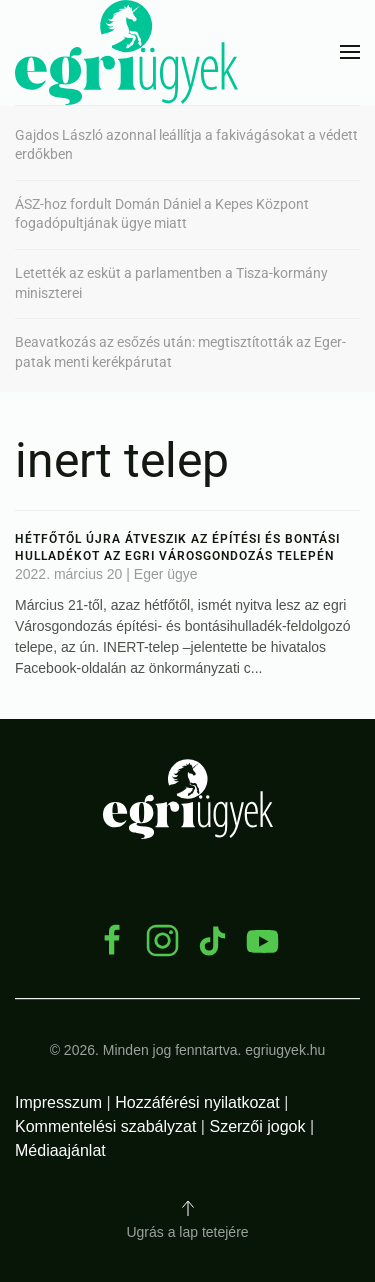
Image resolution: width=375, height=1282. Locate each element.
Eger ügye (166, 574)
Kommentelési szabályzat (105, 1126)
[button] (350, 52)
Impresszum (58, 1102)
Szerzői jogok (257, 1126)
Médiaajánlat (60, 1150)
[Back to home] (126, 52)
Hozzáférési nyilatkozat (197, 1102)
